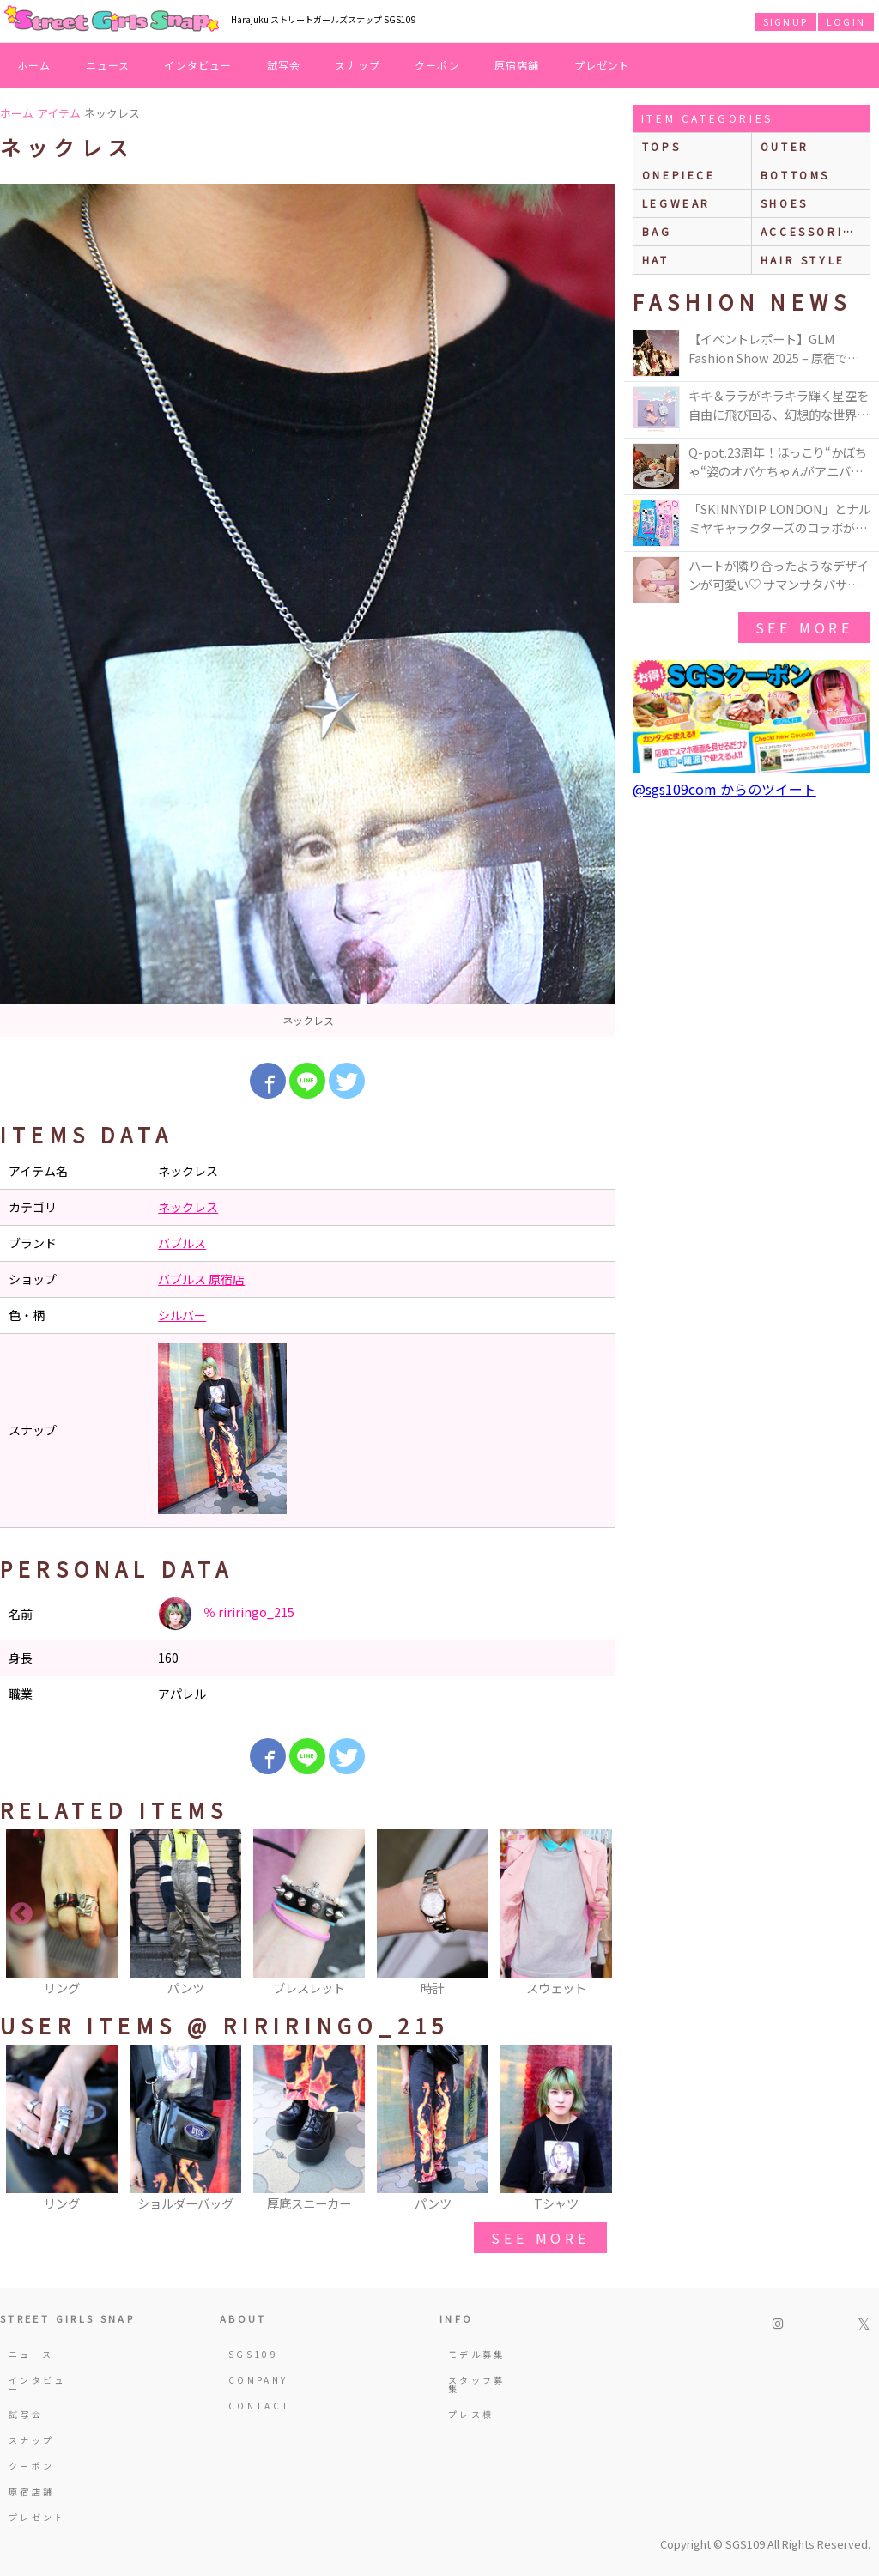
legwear (676, 203)
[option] (307, 610)
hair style (803, 259)
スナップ (357, 65)
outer (785, 146)
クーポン (437, 65)
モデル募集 (477, 2354)
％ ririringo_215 (226, 1614)
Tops (661, 146)
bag (657, 231)
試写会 (284, 65)
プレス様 (471, 2414)
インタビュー (198, 65)
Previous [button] (21, 1914)
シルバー (182, 1315)
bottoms (795, 174)
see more (540, 2237)
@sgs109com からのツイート (724, 789)
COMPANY (258, 2379)
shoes (785, 203)
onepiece (679, 174)
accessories (811, 231)
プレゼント (602, 65)
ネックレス (188, 1206)
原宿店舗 (517, 65)
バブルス (182, 1243)
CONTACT (259, 2405)
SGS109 (253, 2354)
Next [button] (594, 1914)
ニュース (108, 65)
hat (656, 259)
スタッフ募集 (477, 2384)
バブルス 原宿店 (201, 1279)
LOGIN (846, 21)
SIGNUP (785, 21)
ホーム (34, 65)
